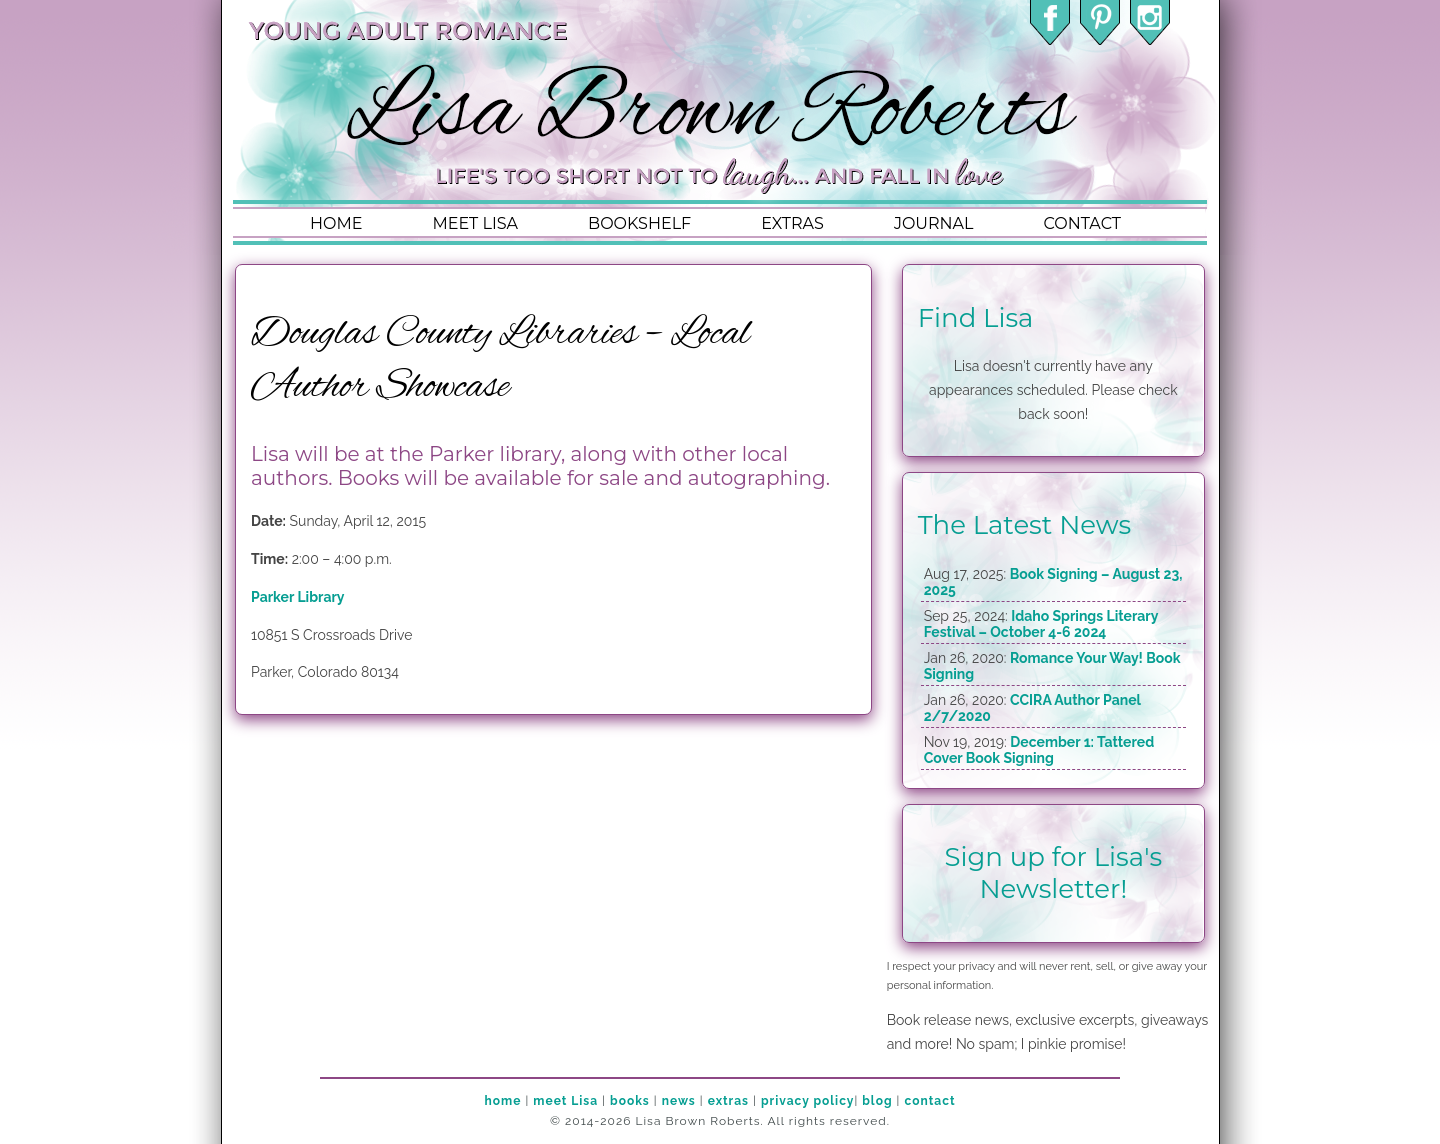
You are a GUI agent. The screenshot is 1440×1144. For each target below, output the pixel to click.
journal (934, 223)
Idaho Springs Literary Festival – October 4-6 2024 (1041, 624)
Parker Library (298, 597)
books (630, 1101)
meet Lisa (565, 1101)
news (679, 1101)
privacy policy (807, 1101)
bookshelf (639, 223)
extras (792, 223)
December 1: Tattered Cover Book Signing (1039, 750)
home (336, 223)
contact (1081, 223)
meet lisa (475, 223)
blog (877, 1101)
